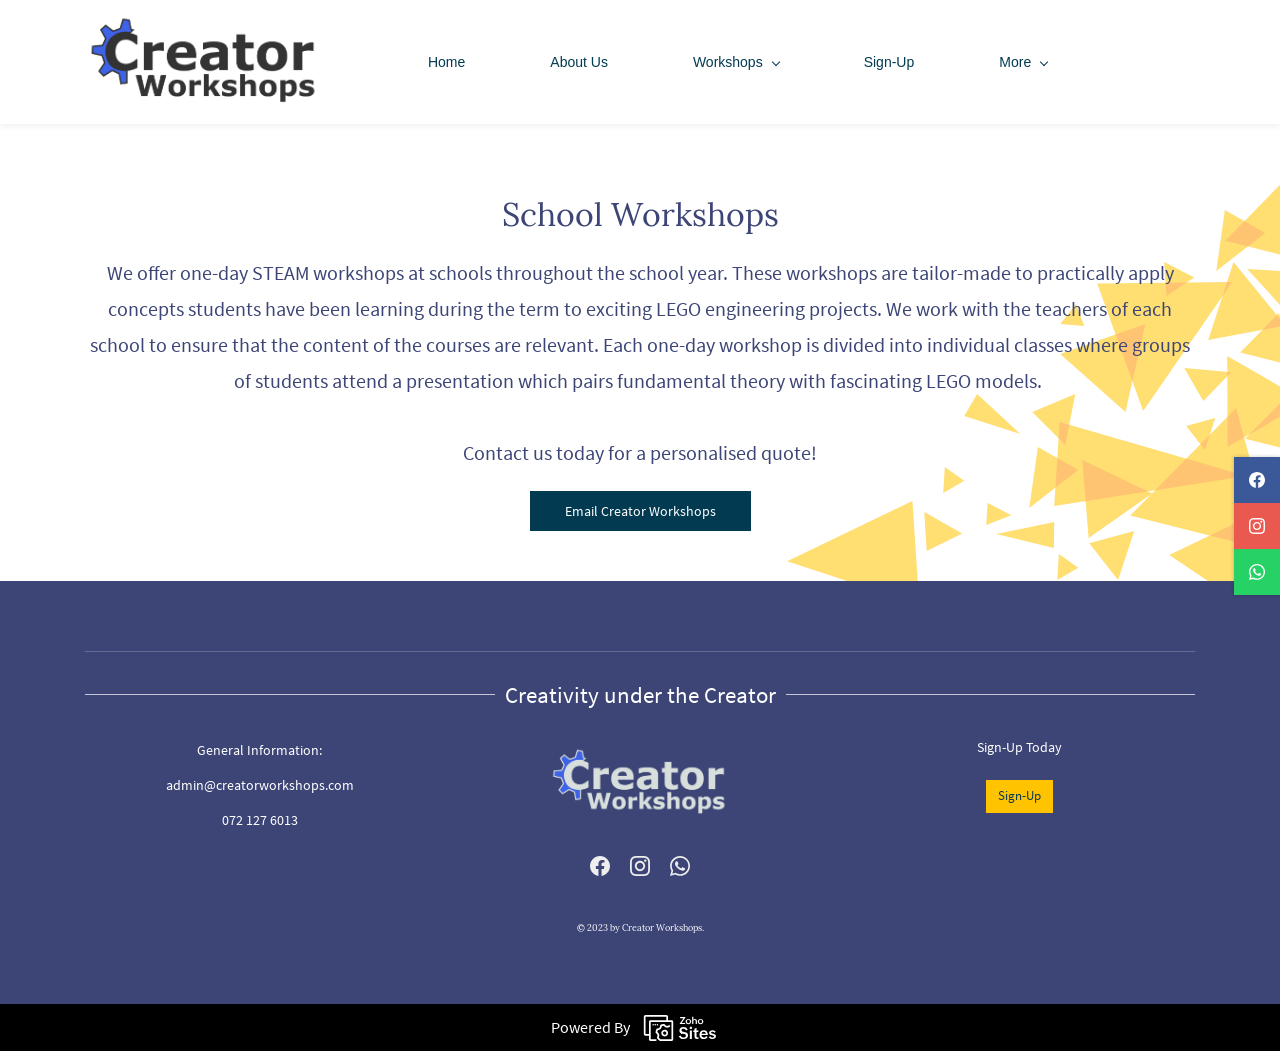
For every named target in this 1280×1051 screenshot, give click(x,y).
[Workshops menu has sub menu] (736, 62)
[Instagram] (640, 866)
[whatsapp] (1257, 572)
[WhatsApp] (680, 866)
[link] (639, 746)
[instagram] (1257, 526)
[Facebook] (600, 866)
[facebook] (1257, 480)
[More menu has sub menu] (1023, 62)
